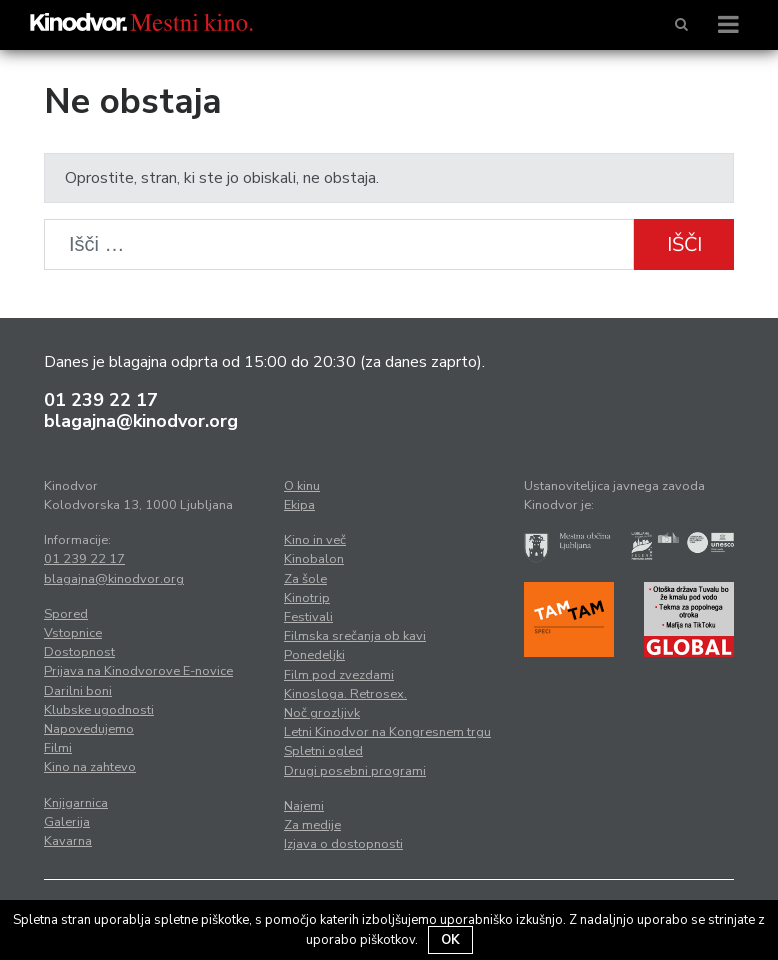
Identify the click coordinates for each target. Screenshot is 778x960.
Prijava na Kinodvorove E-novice (138, 671)
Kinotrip (307, 598)
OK (450, 940)
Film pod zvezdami (339, 675)
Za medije (312, 825)
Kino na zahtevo (90, 767)
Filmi (58, 748)
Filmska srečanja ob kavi (355, 636)
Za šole (305, 579)
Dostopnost (79, 652)
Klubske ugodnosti (99, 710)
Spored (66, 614)
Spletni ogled (323, 751)
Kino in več (315, 540)
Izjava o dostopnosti (343, 844)
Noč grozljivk (322, 713)
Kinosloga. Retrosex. (345, 694)
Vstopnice (73, 633)
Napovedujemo (89, 729)
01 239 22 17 (101, 400)
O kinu (302, 486)
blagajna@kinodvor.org (141, 421)
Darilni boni (78, 691)
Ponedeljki (314, 655)
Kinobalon (314, 559)
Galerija (67, 822)
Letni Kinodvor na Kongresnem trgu (387, 732)
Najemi (304, 806)
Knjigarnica (76, 803)
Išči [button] (684, 244)
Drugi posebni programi (355, 771)
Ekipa (299, 505)
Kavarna (68, 841)
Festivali (308, 617)
